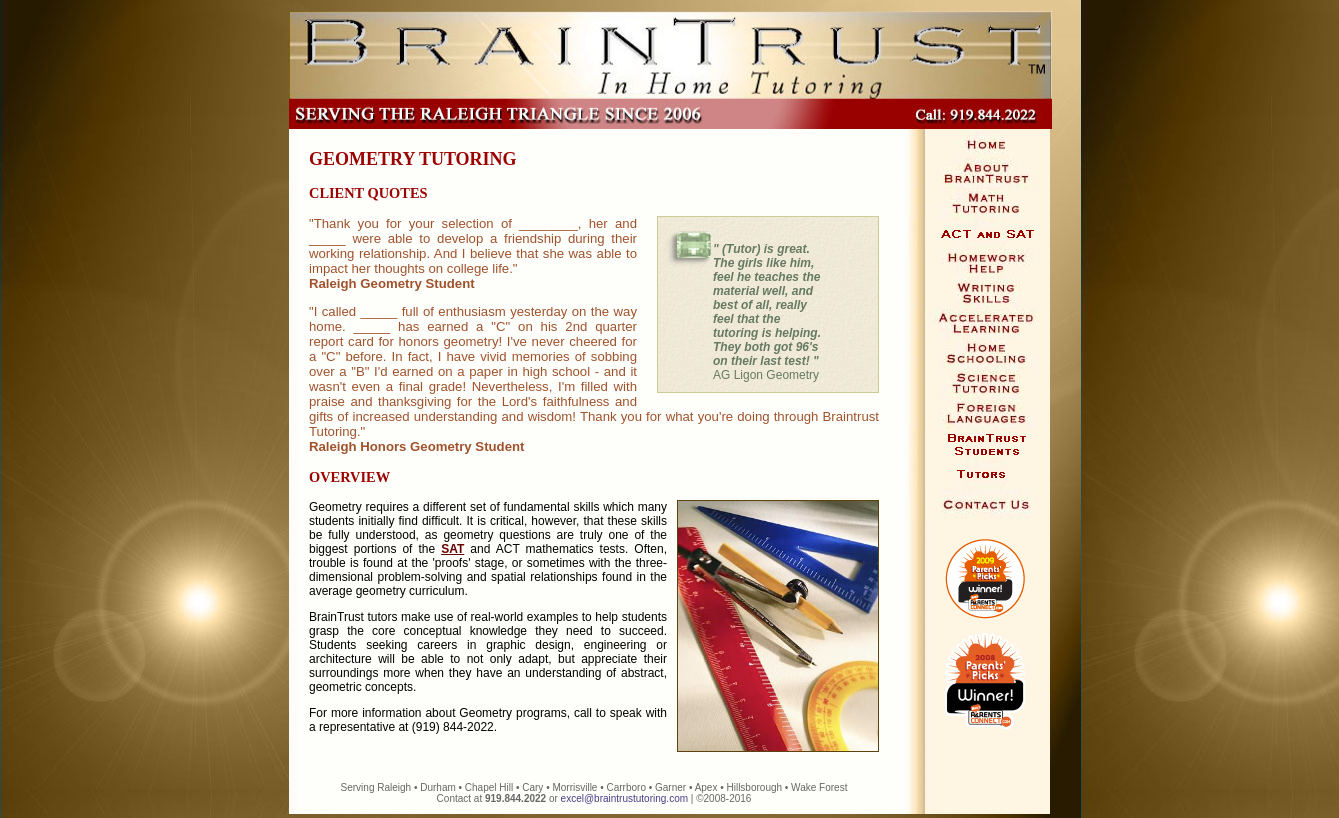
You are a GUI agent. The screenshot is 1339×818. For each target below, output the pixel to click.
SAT (452, 549)
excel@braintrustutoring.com (624, 798)
